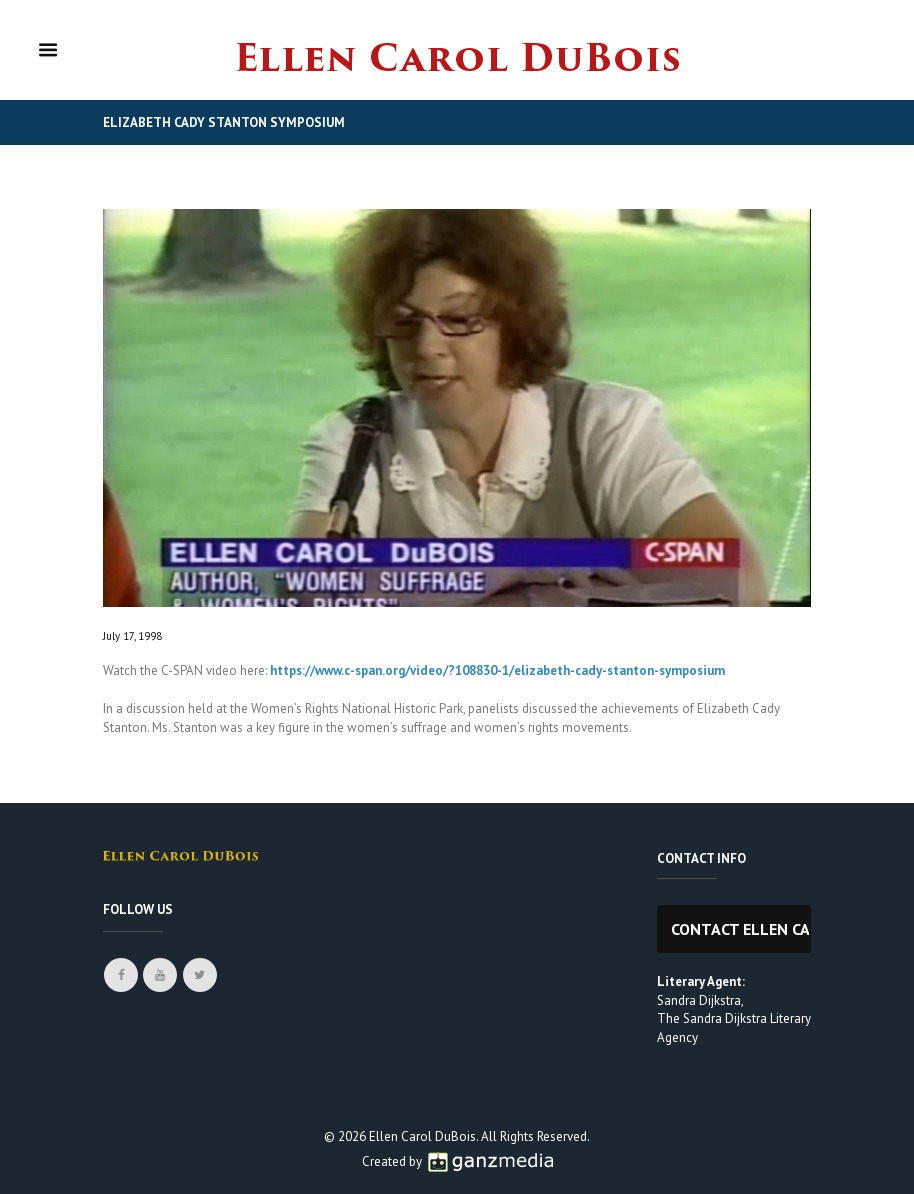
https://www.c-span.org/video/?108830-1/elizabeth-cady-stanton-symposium (497, 670)
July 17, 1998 (132, 636)
